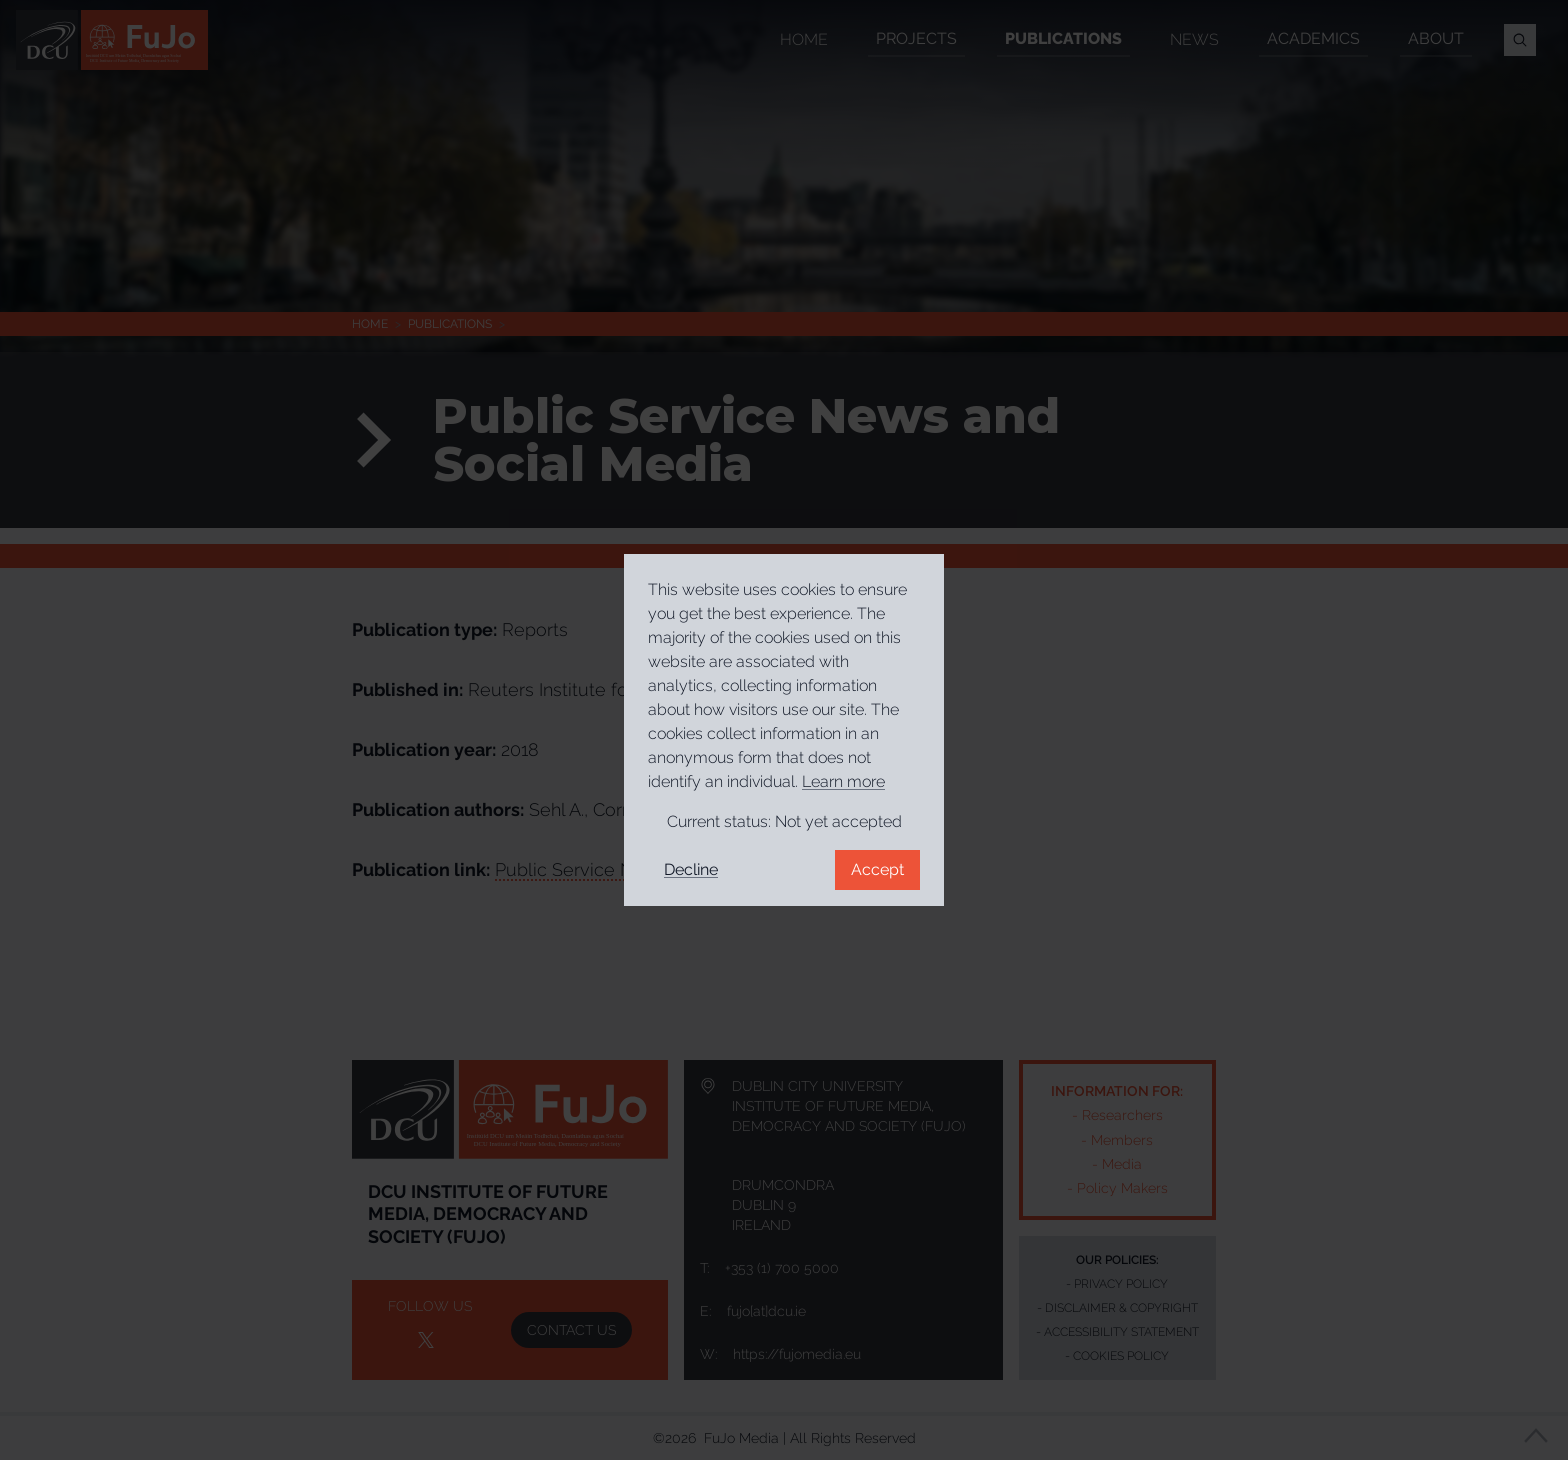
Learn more (843, 781)
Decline (691, 869)
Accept (877, 869)
